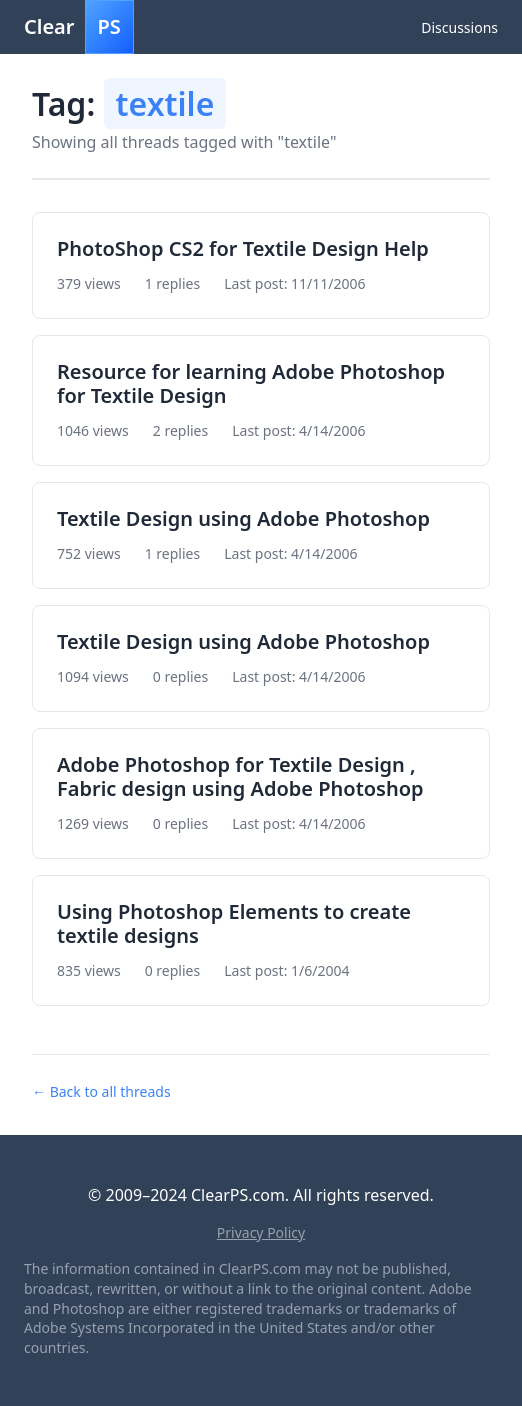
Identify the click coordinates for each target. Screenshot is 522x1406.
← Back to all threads (101, 1091)
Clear (79, 27)
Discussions (459, 27)
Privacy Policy (261, 1232)
